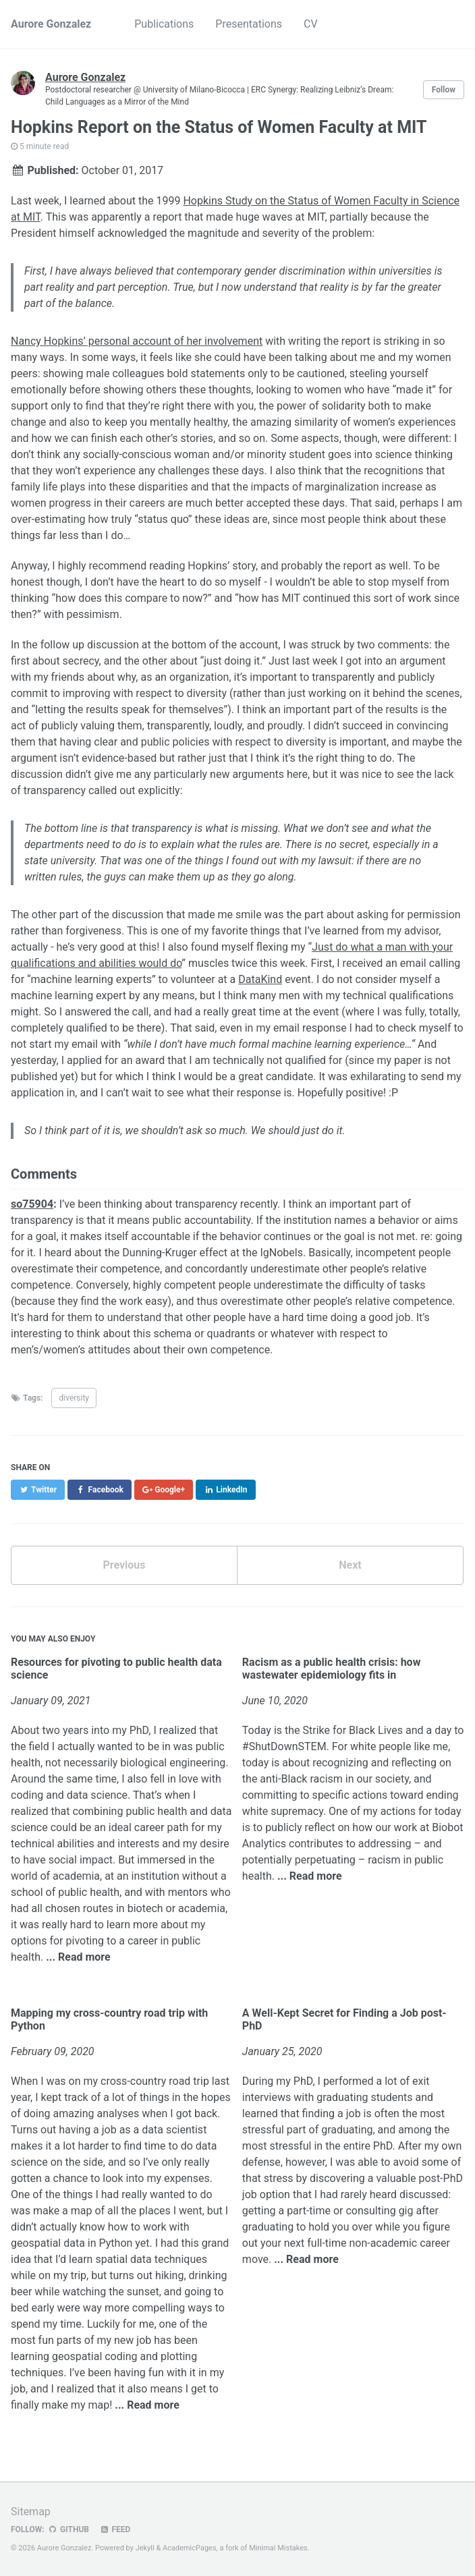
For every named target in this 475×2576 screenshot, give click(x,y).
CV (311, 24)
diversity (74, 1398)
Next (350, 1565)
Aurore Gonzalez (51, 24)
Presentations (248, 24)
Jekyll (145, 2548)
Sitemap (31, 2511)
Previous (124, 1565)
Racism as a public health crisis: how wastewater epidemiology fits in (331, 1668)
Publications (164, 24)
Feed (114, 2529)
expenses (187, 2178)
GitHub (68, 2529)
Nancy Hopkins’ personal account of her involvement (136, 341)
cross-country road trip (155, 2081)
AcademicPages (190, 2548)
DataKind (260, 979)
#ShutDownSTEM (284, 1746)
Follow (443, 89)
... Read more (78, 1957)
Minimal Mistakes (278, 2548)
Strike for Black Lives (353, 1730)
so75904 (32, 1204)
